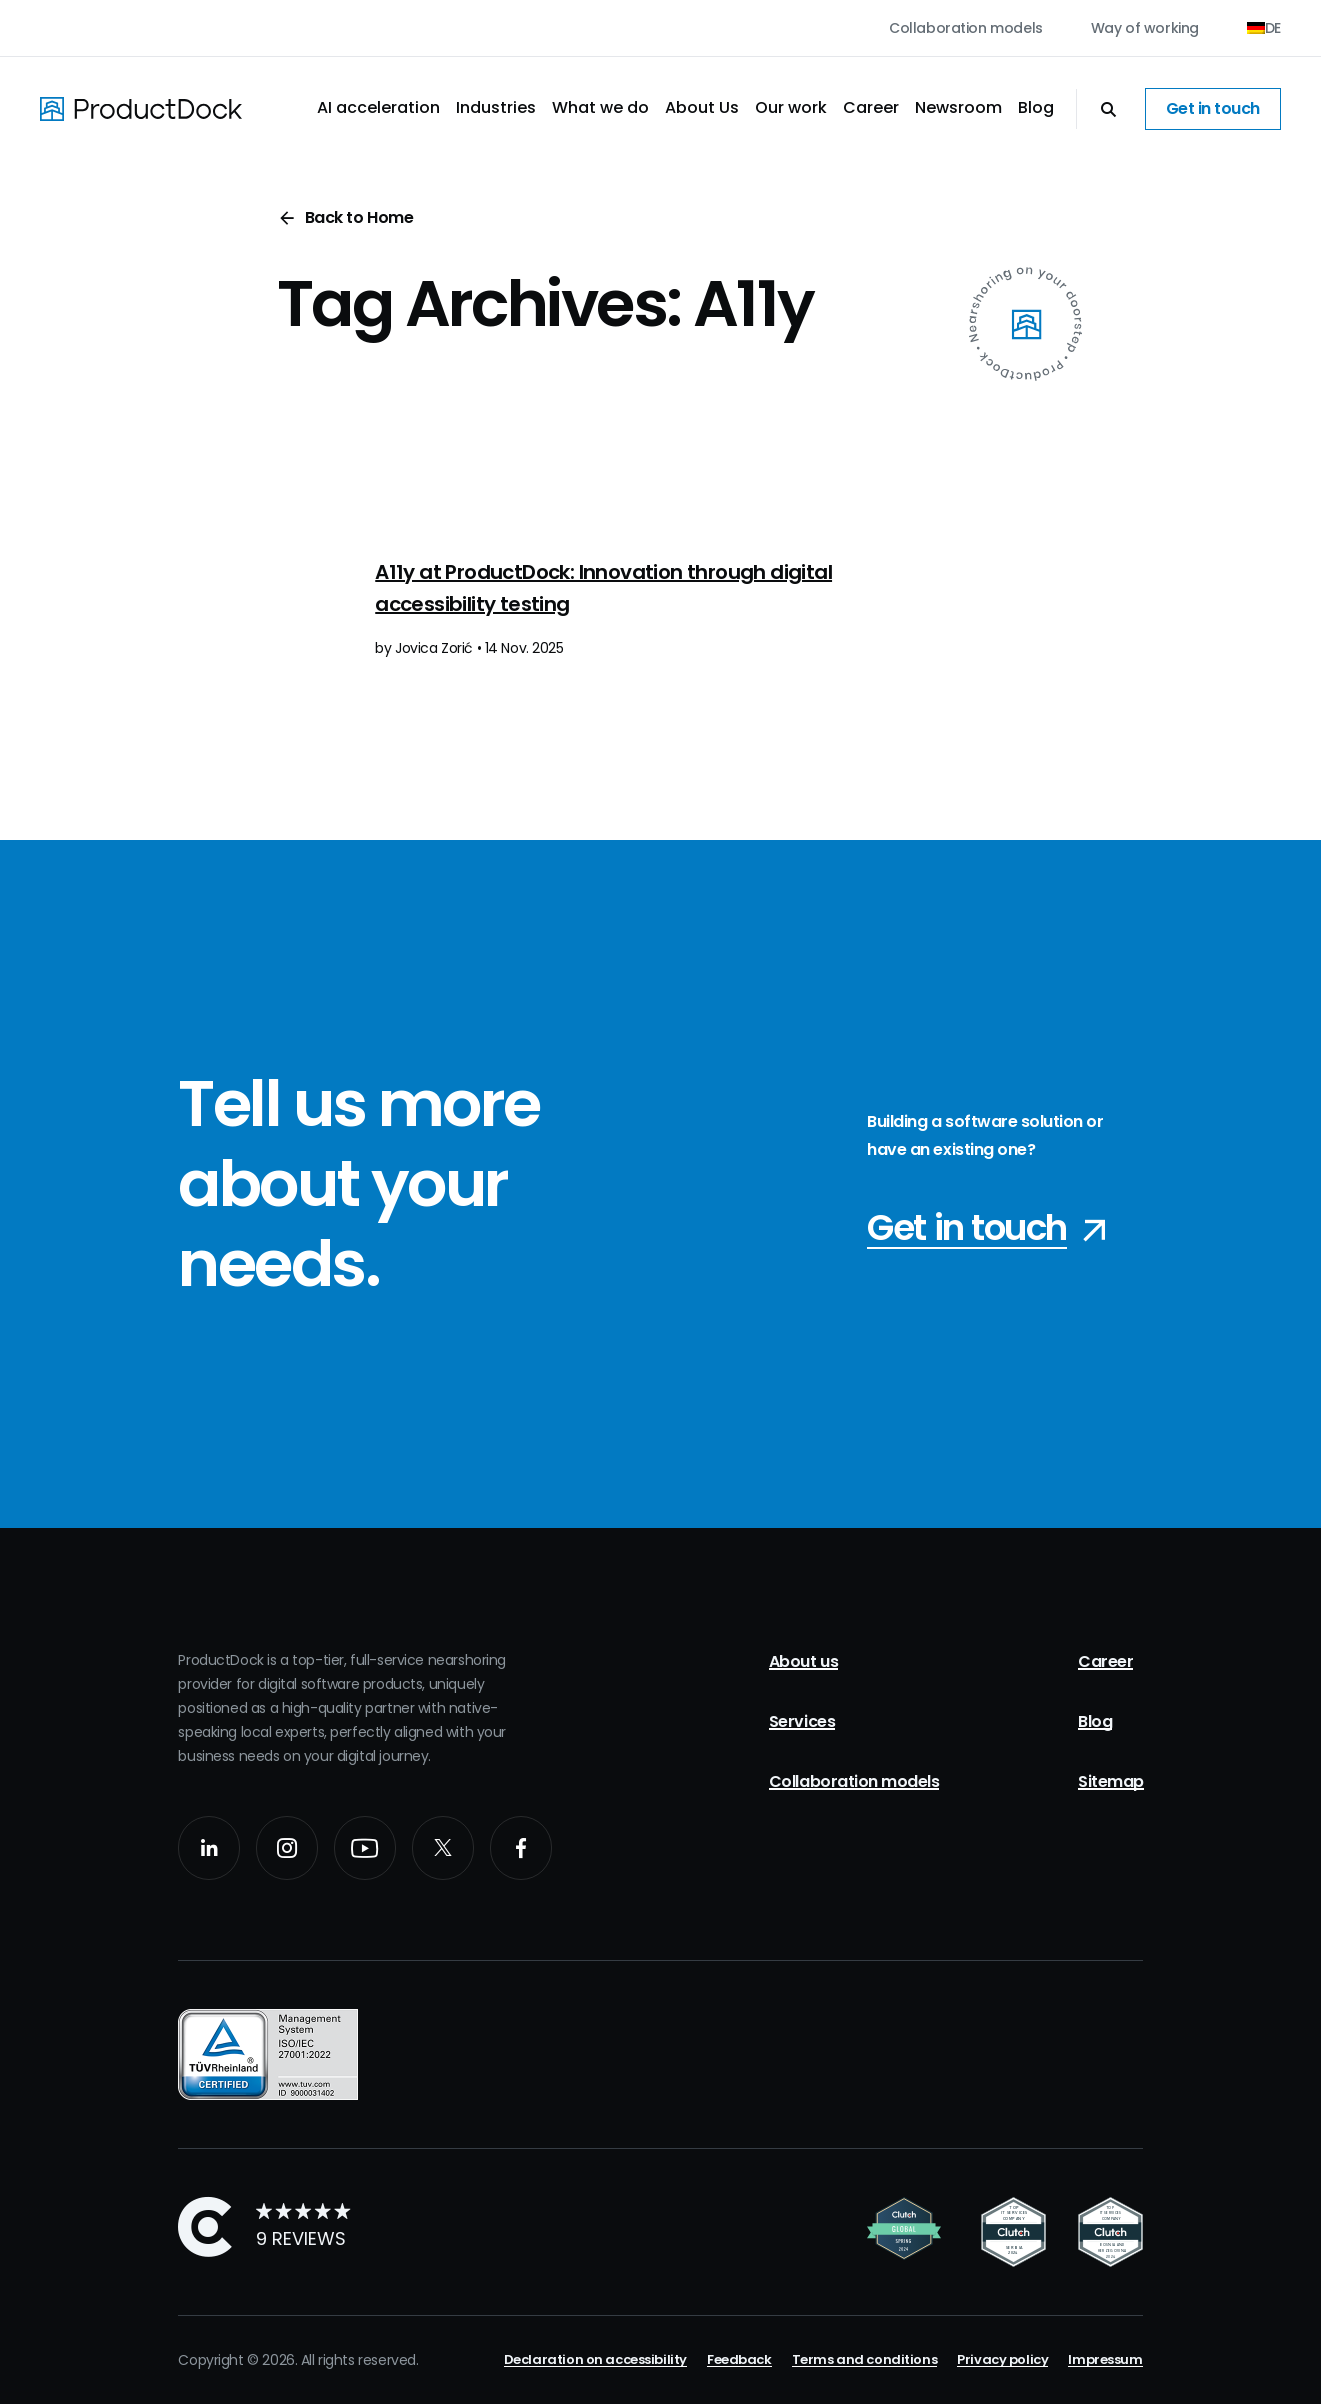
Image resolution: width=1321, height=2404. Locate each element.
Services (802, 1721)
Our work (791, 107)
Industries (496, 107)
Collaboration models (966, 28)
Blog (1036, 107)
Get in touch (1213, 108)
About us (803, 1661)
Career (871, 107)
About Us (702, 107)
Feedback (739, 2359)
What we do (600, 107)
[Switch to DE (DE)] (1264, 28)
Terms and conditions (865, 2359)
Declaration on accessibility (595, 2359)
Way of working (1145, 28)
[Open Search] (1098, 109)
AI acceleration (378, 107)
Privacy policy (1002, 2359)
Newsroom (958, 107)
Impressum (1105, 2359)
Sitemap (1111, 1781)
